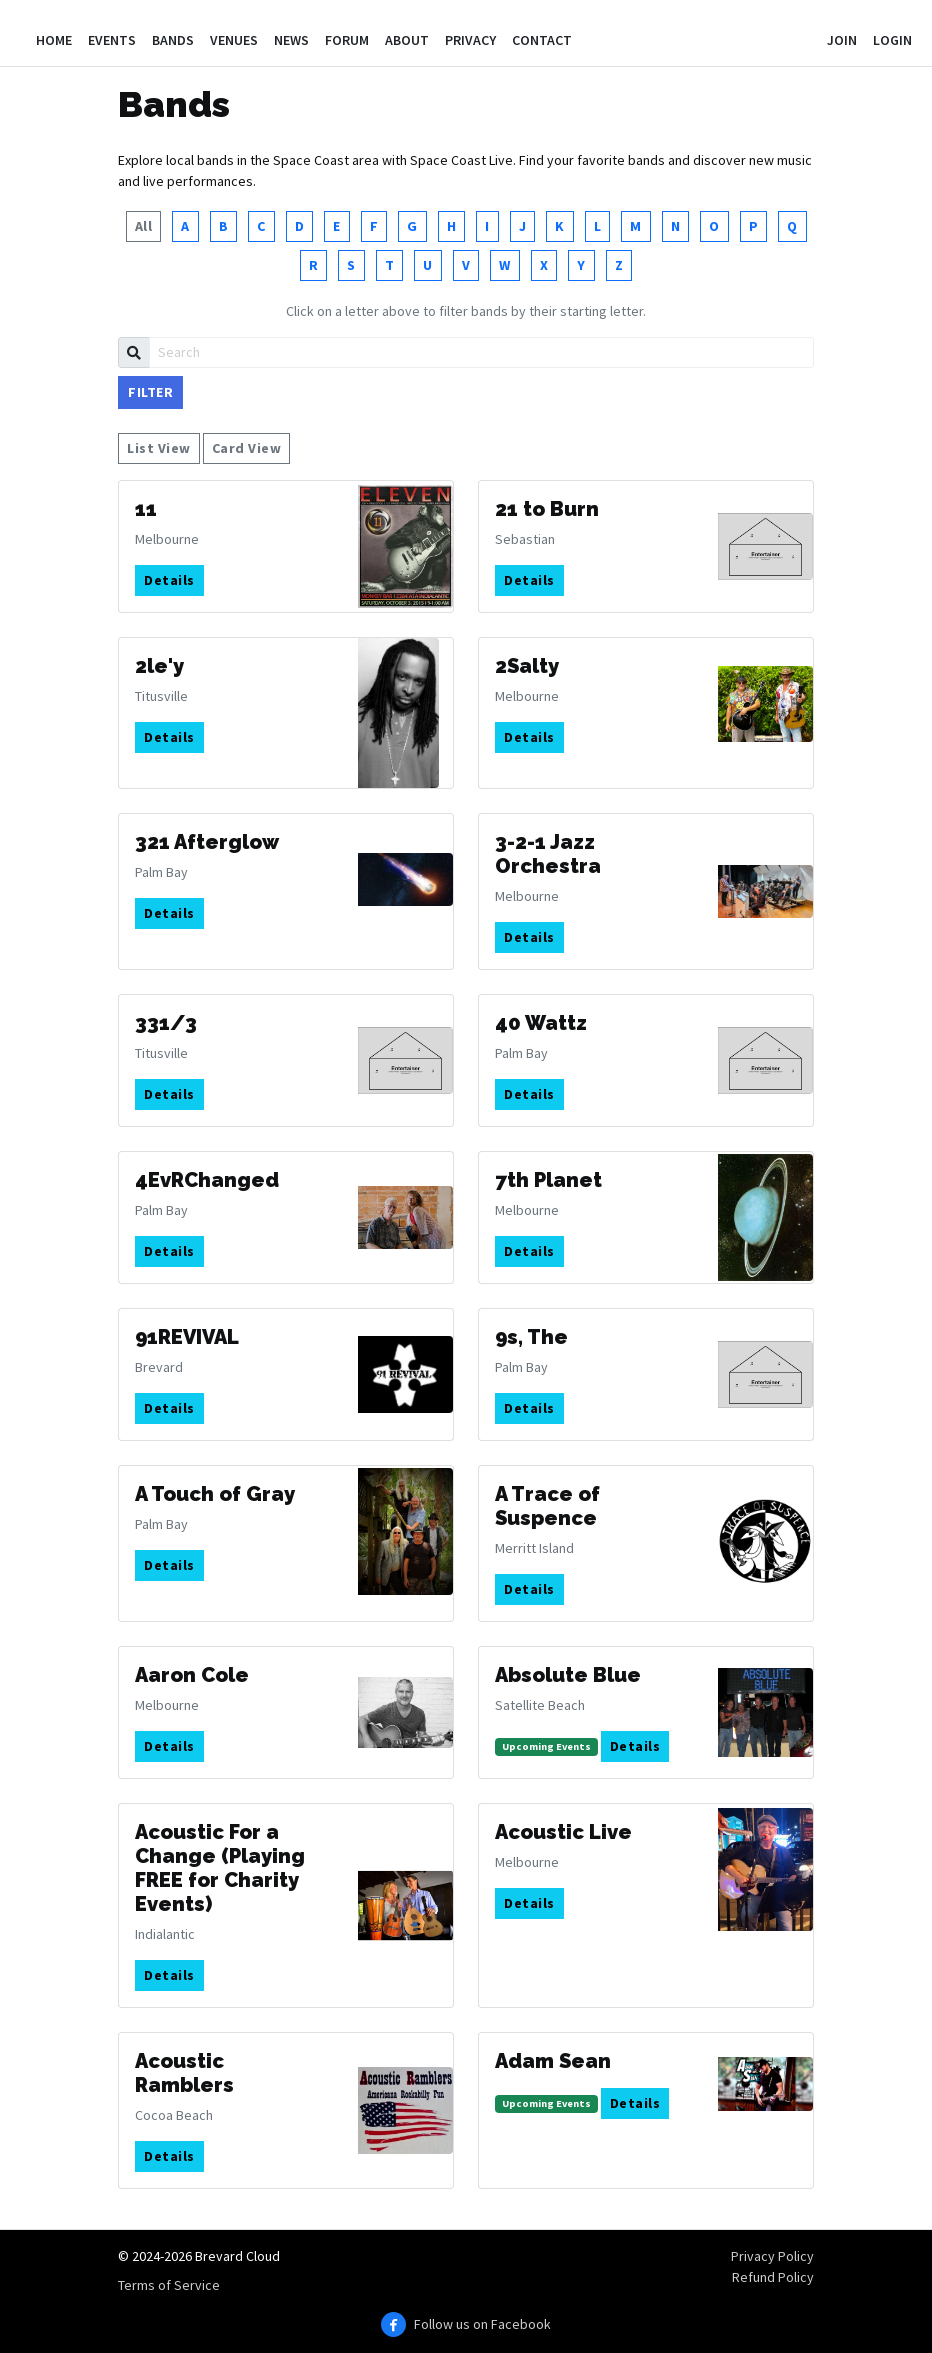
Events (112, 40)
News (291, 40)
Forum (347, 40)
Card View (247, 448)
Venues (234, 40)
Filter (150, 392)
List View (159, 448)
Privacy (470, 40)
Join (842, 40)
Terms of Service (169, 2285)
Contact (542, 40)
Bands (173, 40)
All (144, 226)
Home (54, 40)
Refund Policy (773, 2277)
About (407, 40)
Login (892, 40)
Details (169, 580)
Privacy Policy (772, 2256)
